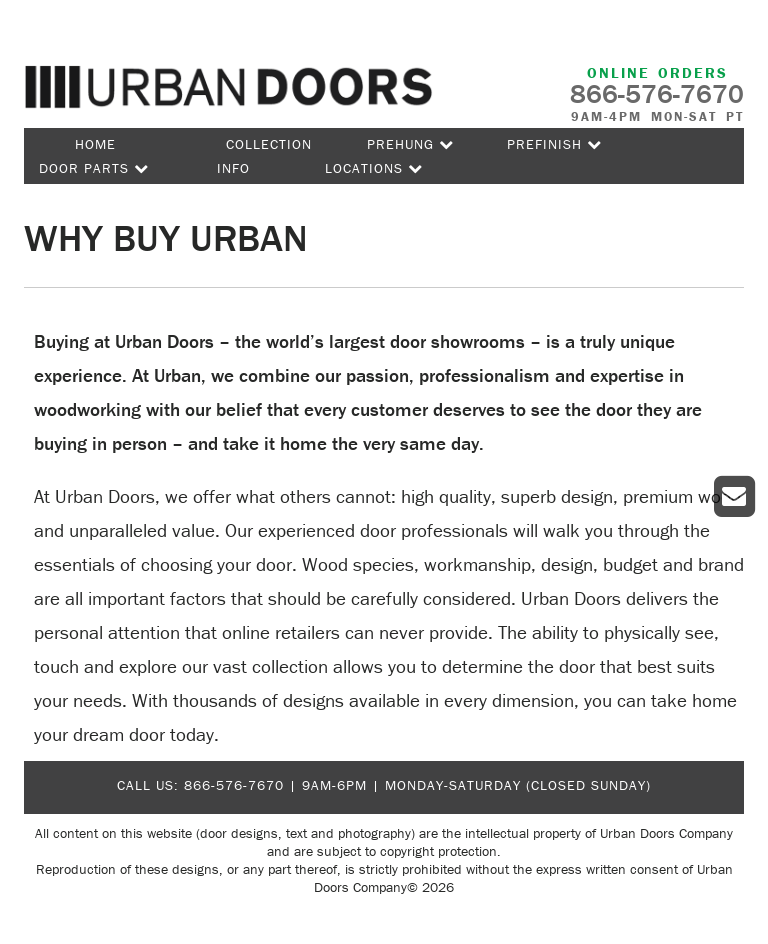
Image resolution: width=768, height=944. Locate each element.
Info (233, 168)
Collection (269, 144)
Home (95, 144)
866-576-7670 (234, 785)
